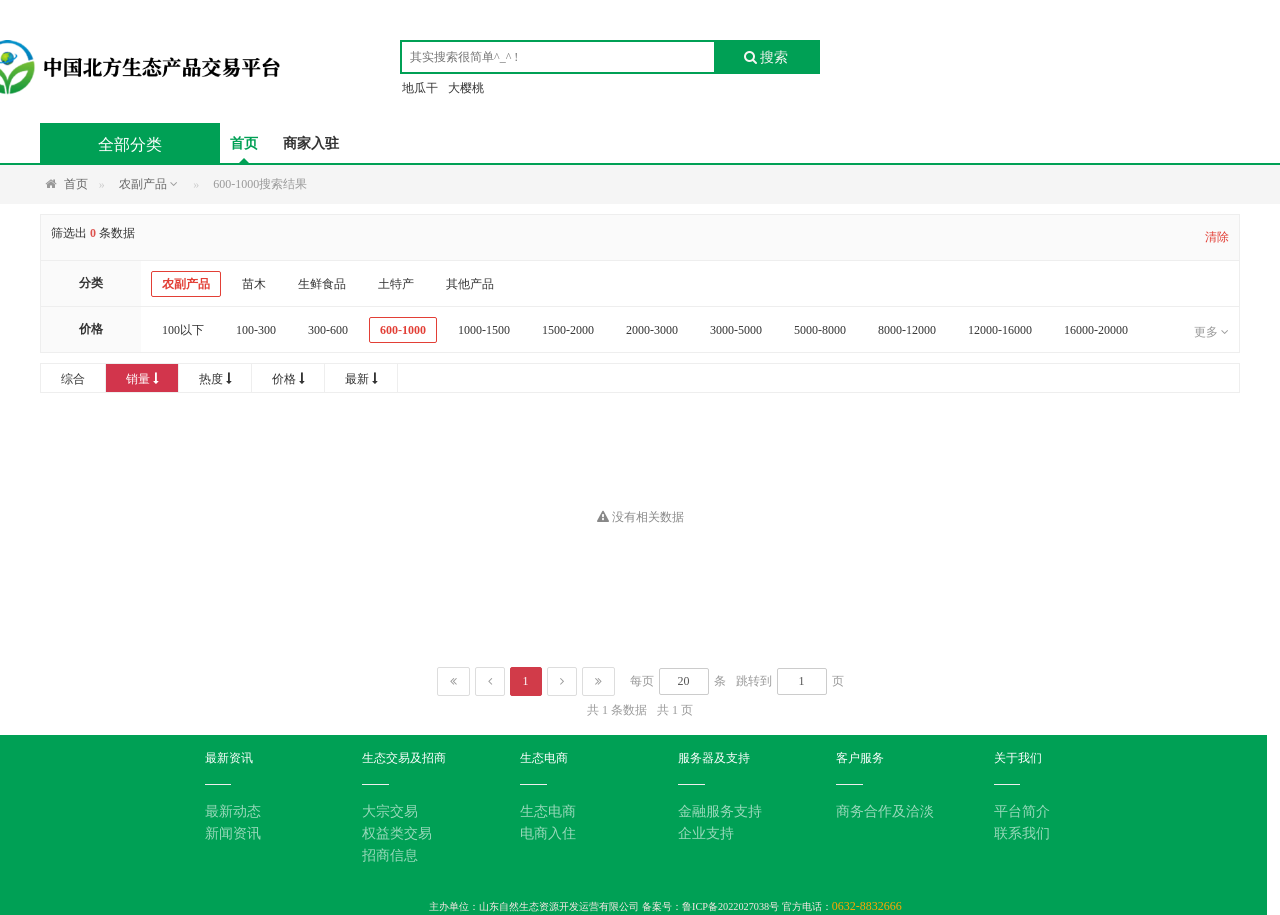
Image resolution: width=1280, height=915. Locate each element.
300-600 (328, 330)
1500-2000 (568, 330)
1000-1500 (484, 330)
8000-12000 (907, 330)
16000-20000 (1096, 330)
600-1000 (403, 330)
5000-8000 (820, 330)
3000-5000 (736, 330)
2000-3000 (652, 330)
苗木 (254, 284)
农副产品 (186, 284)
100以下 (183, 330)
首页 (244, 143)
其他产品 (470, 284)
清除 (1217, 237)
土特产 (396, 284)
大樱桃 (466, 88)
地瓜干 (420, 88)
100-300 (256, 330)
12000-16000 (1000, 330)
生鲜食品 (322, 284)
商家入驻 (311, 143)
